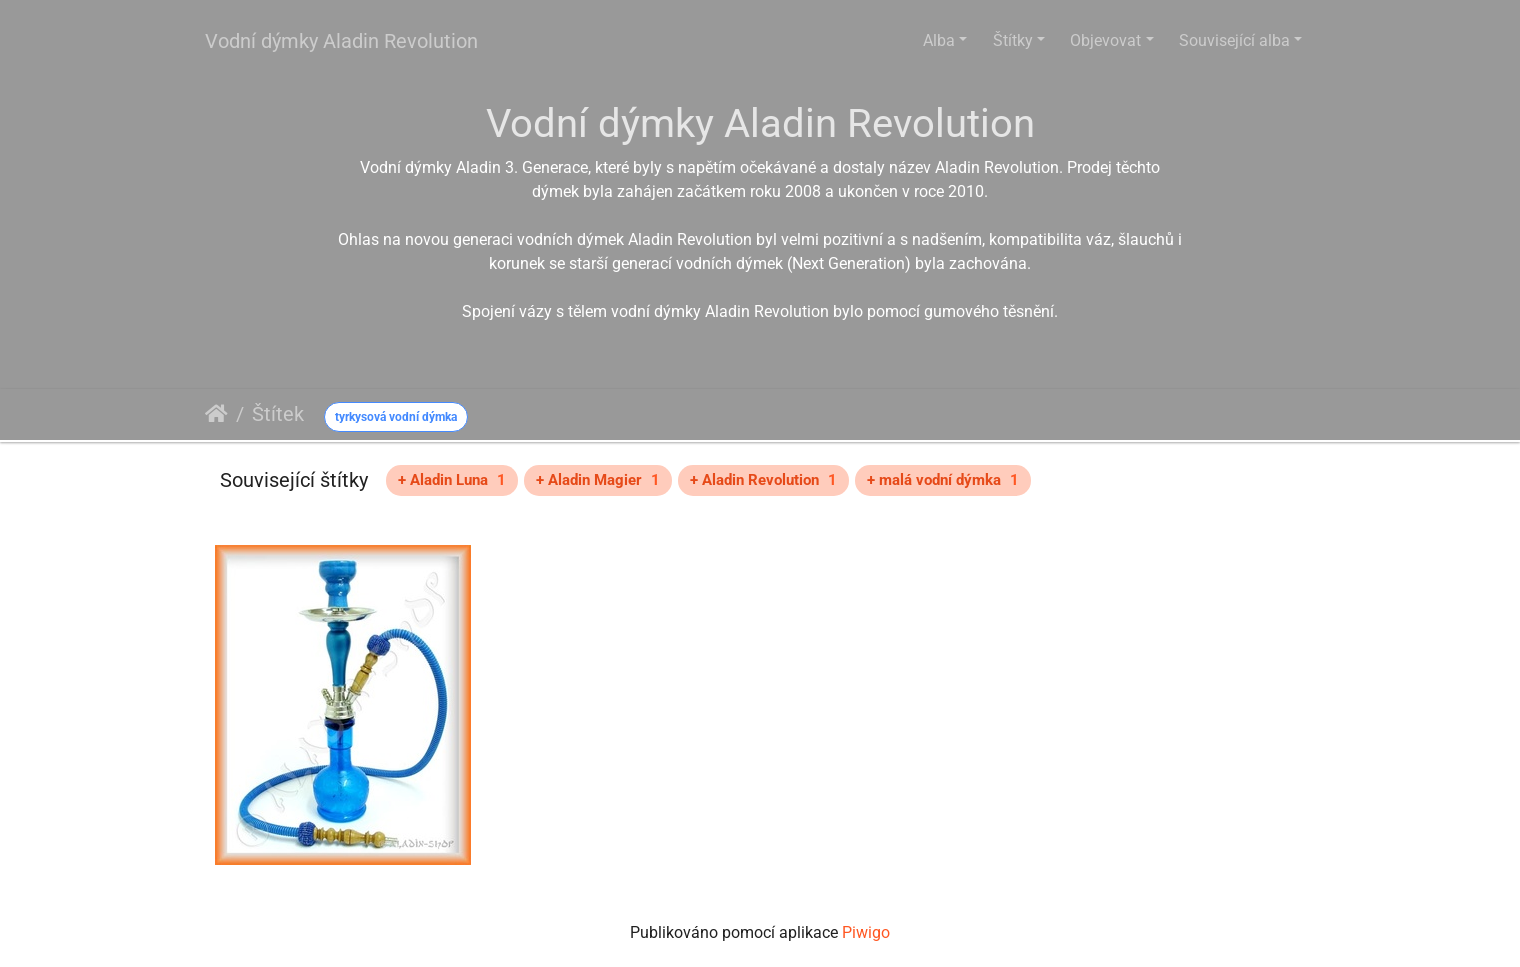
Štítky (1013, 40)
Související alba (1234, 40)
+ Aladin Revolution (763, 480)
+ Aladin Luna (452, 480)
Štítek (278, 414)
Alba (939, 40)
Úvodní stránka (216, 414)
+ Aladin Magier (598, 480)
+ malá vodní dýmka (943, 480)
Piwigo (866, 932)
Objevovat (1105, 40)
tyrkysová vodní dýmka (396, 417)
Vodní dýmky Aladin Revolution (341, 41)
